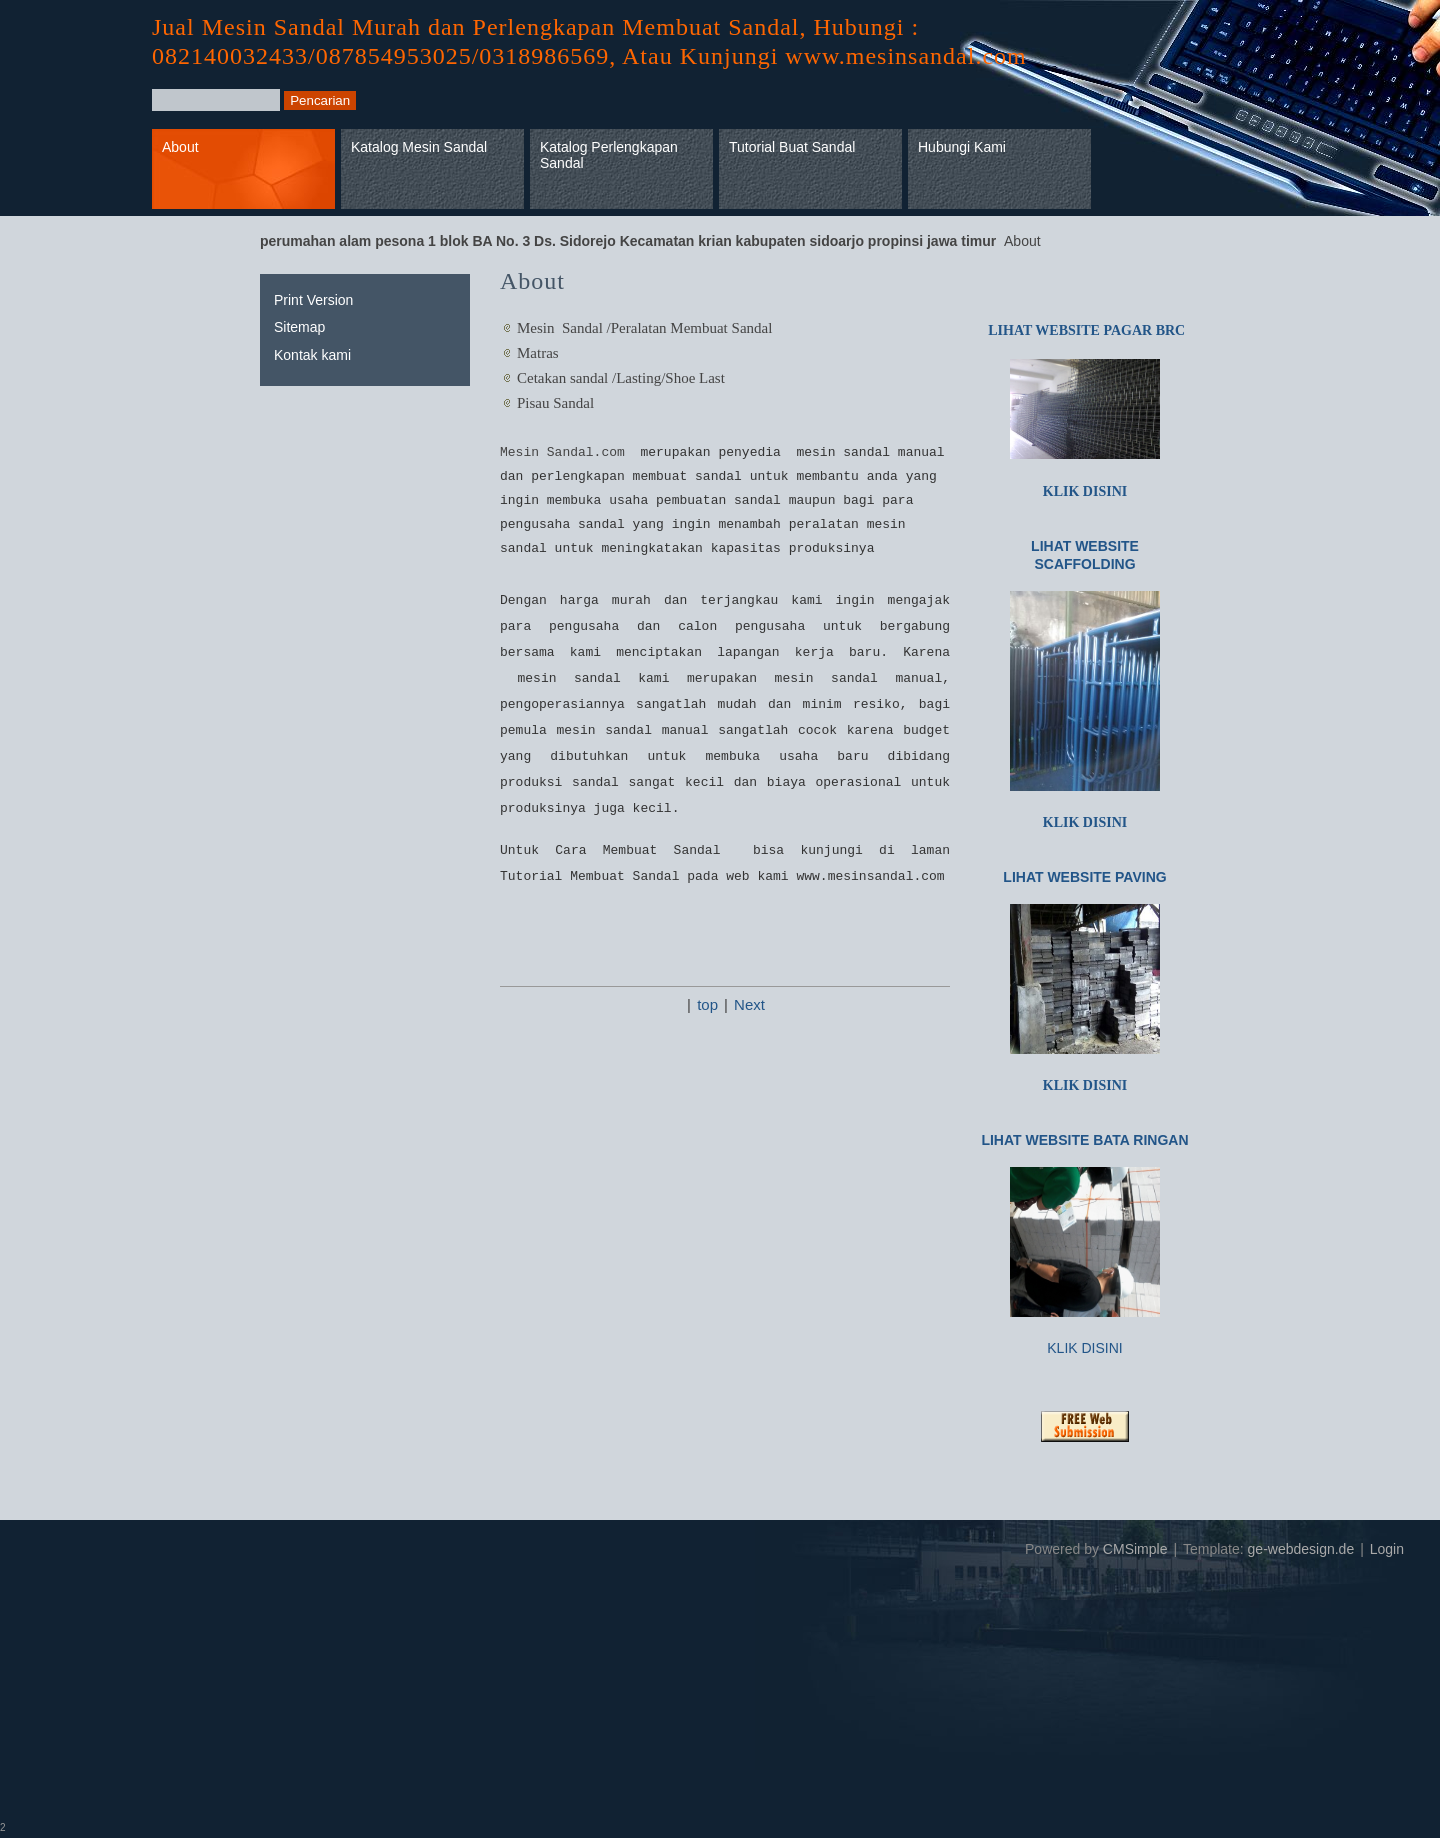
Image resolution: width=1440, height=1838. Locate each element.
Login (1387, 1549)
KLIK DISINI (1085, 491)
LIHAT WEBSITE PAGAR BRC (1085, 330)
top (707, 1004)
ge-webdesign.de (1301, 1549)
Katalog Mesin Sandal (419, 147)
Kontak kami (312, 355)
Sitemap (299, 327)
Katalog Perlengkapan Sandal (609, 155)
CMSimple (1135, 1549)
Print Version (313, 300)
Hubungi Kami (962, 147)
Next (749, 1004)
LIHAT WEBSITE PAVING (1084, 877)
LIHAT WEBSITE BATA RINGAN (1084, 1140)
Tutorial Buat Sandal (792, 147)
